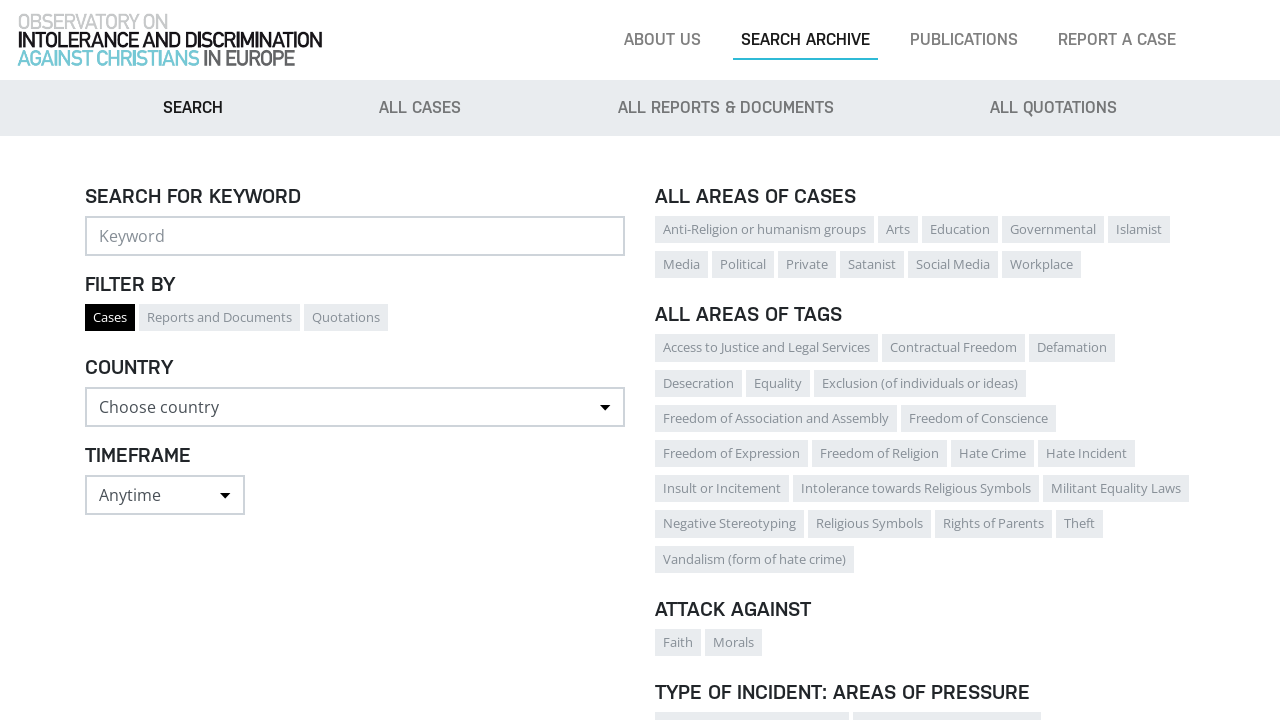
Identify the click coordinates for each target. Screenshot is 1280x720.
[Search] (1234, 40)
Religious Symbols (869, 523)
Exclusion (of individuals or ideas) (920, 383)
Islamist (1139, 229)
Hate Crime (992, 453)
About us (662, 39)
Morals (733, 642)
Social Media (953, 264)
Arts (898, 229)
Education (960, 229)
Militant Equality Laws (1116, 488)
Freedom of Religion (879, 453)
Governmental (1053, 229)
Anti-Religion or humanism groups (764, 229)
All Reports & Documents (726, 107)
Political (743, 264)
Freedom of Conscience (978, 418)
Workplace (1041, 264)
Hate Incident (1086, 453)
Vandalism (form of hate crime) (754, 559)
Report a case (1117, 39)
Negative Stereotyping (729, 523)
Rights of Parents (993, 523)
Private (807, 264)
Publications (964, 39)
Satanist (872, 264)
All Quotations (1053, 107)
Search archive (805, 39)
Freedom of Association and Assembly (776, 418)
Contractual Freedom (953, 347)
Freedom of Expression (731, 453)
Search (193, 107)
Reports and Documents (219, 317)
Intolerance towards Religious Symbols (916, 488)
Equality (778, 383)
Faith (678, 642)
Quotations (346, 317)
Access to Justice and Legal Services (766, 347)
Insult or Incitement (722, 488)
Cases (110, 317)
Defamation (1072, 347)
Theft (1079, 523)
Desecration (698, 383)
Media (681, 264)
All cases (420, 107)
